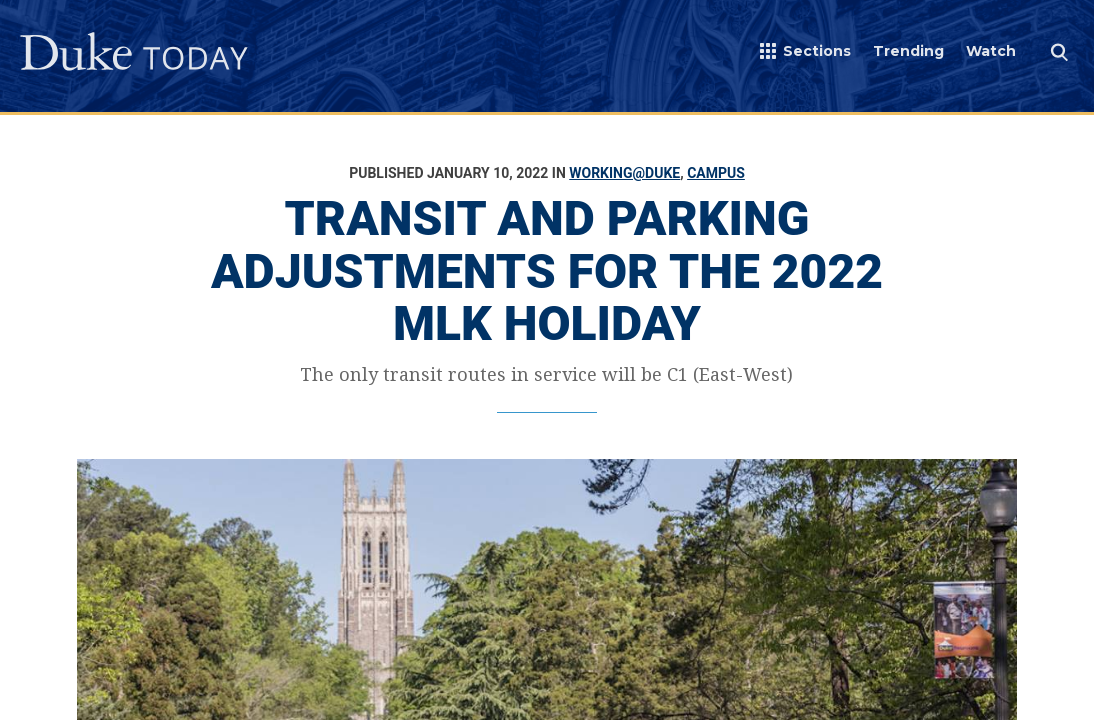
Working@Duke (624, 173)
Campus (716, 173)
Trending (908, 51)
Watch (991, 51)
